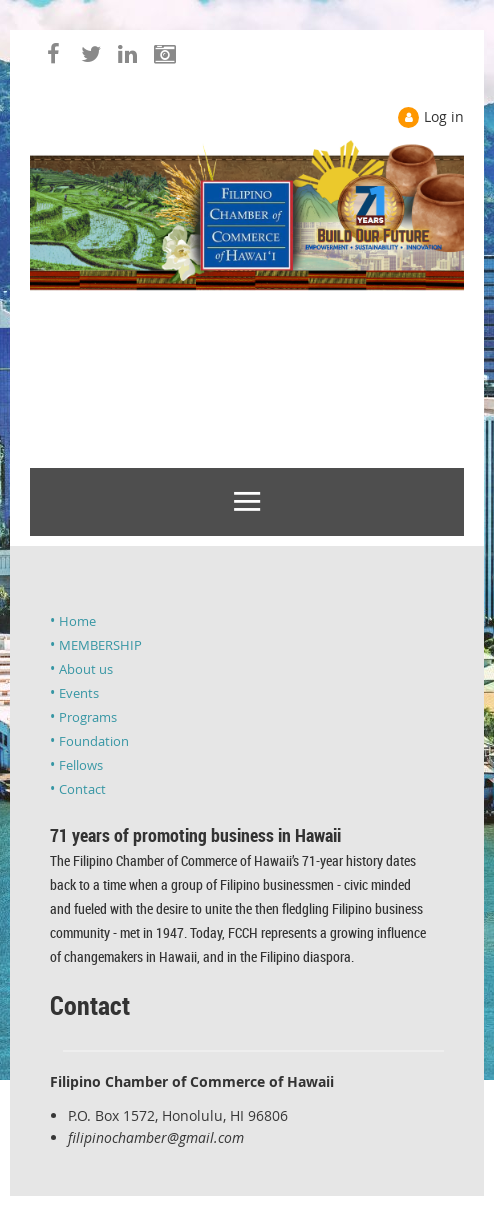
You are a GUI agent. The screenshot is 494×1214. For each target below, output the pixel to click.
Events (79, 693)
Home (77, 621)
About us (86, 669)
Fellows (81, 765)
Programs (88, 717)
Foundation (94, 741)
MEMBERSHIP (100, 645)
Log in (444, 116)
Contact (82, 789)
